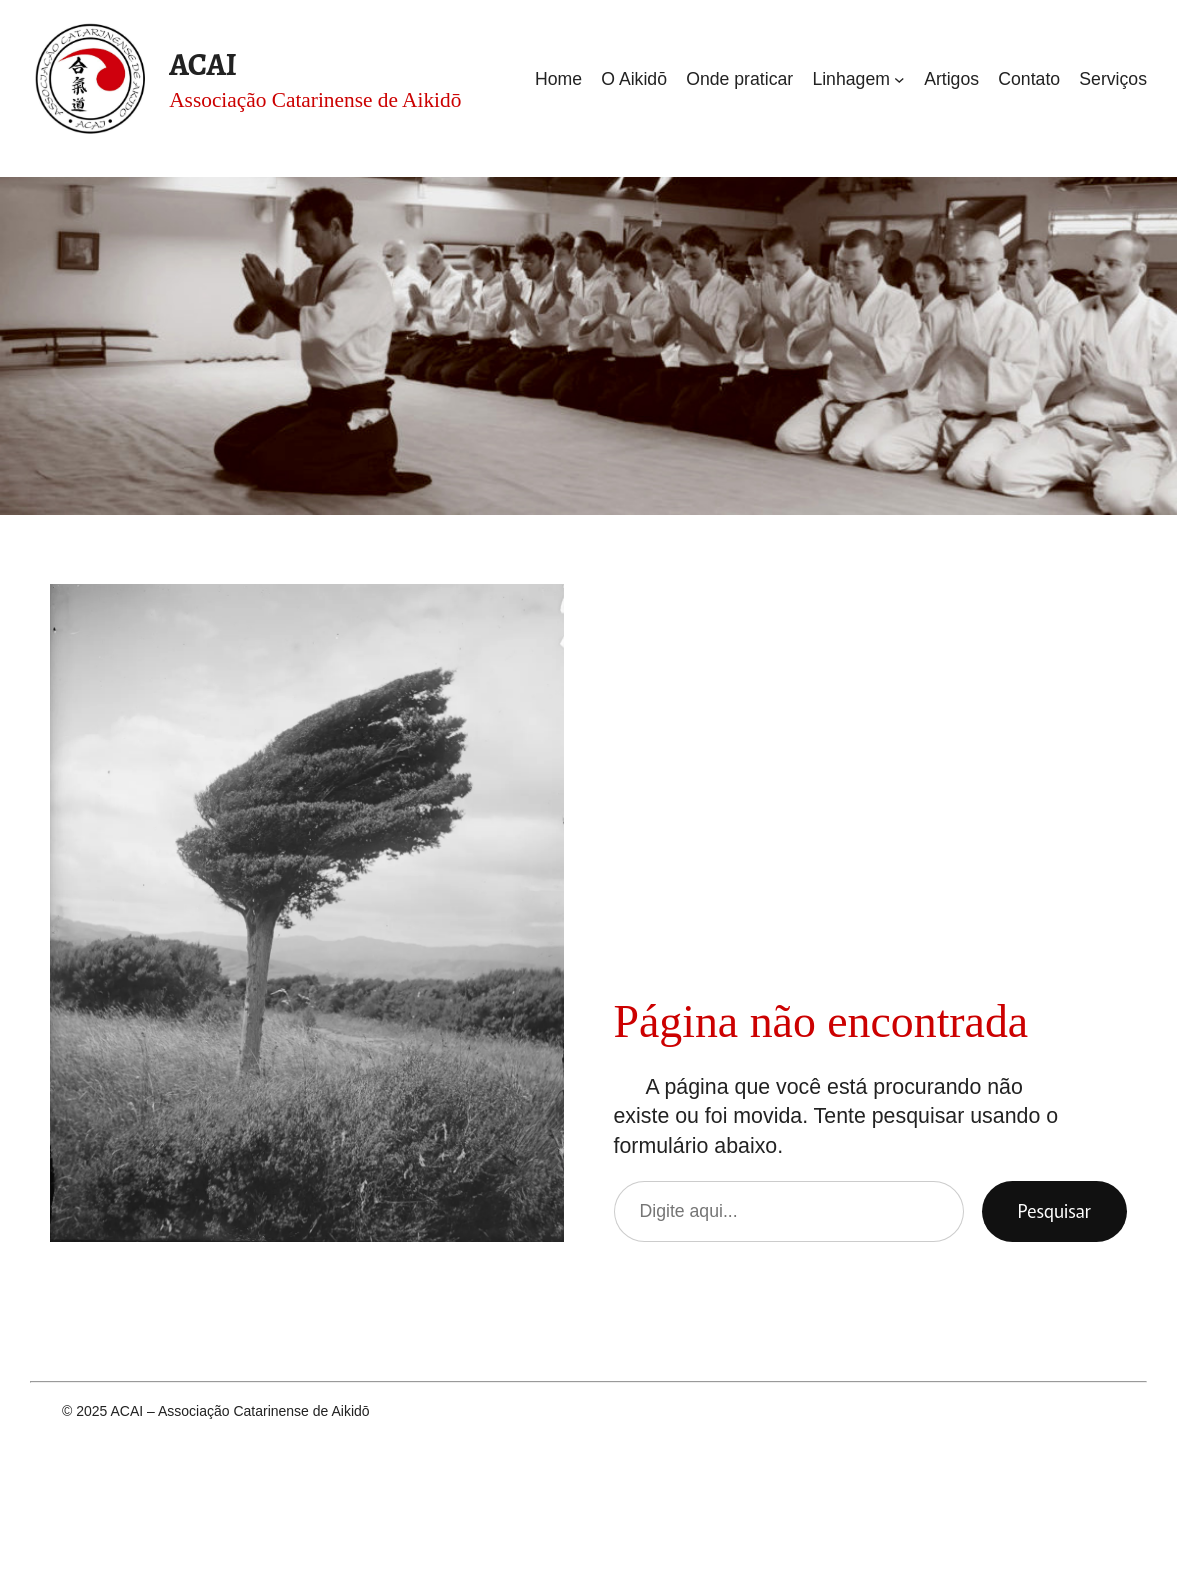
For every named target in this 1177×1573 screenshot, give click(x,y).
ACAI (202, 64)
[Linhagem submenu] (899, 79)
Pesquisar (1054, 1210)
